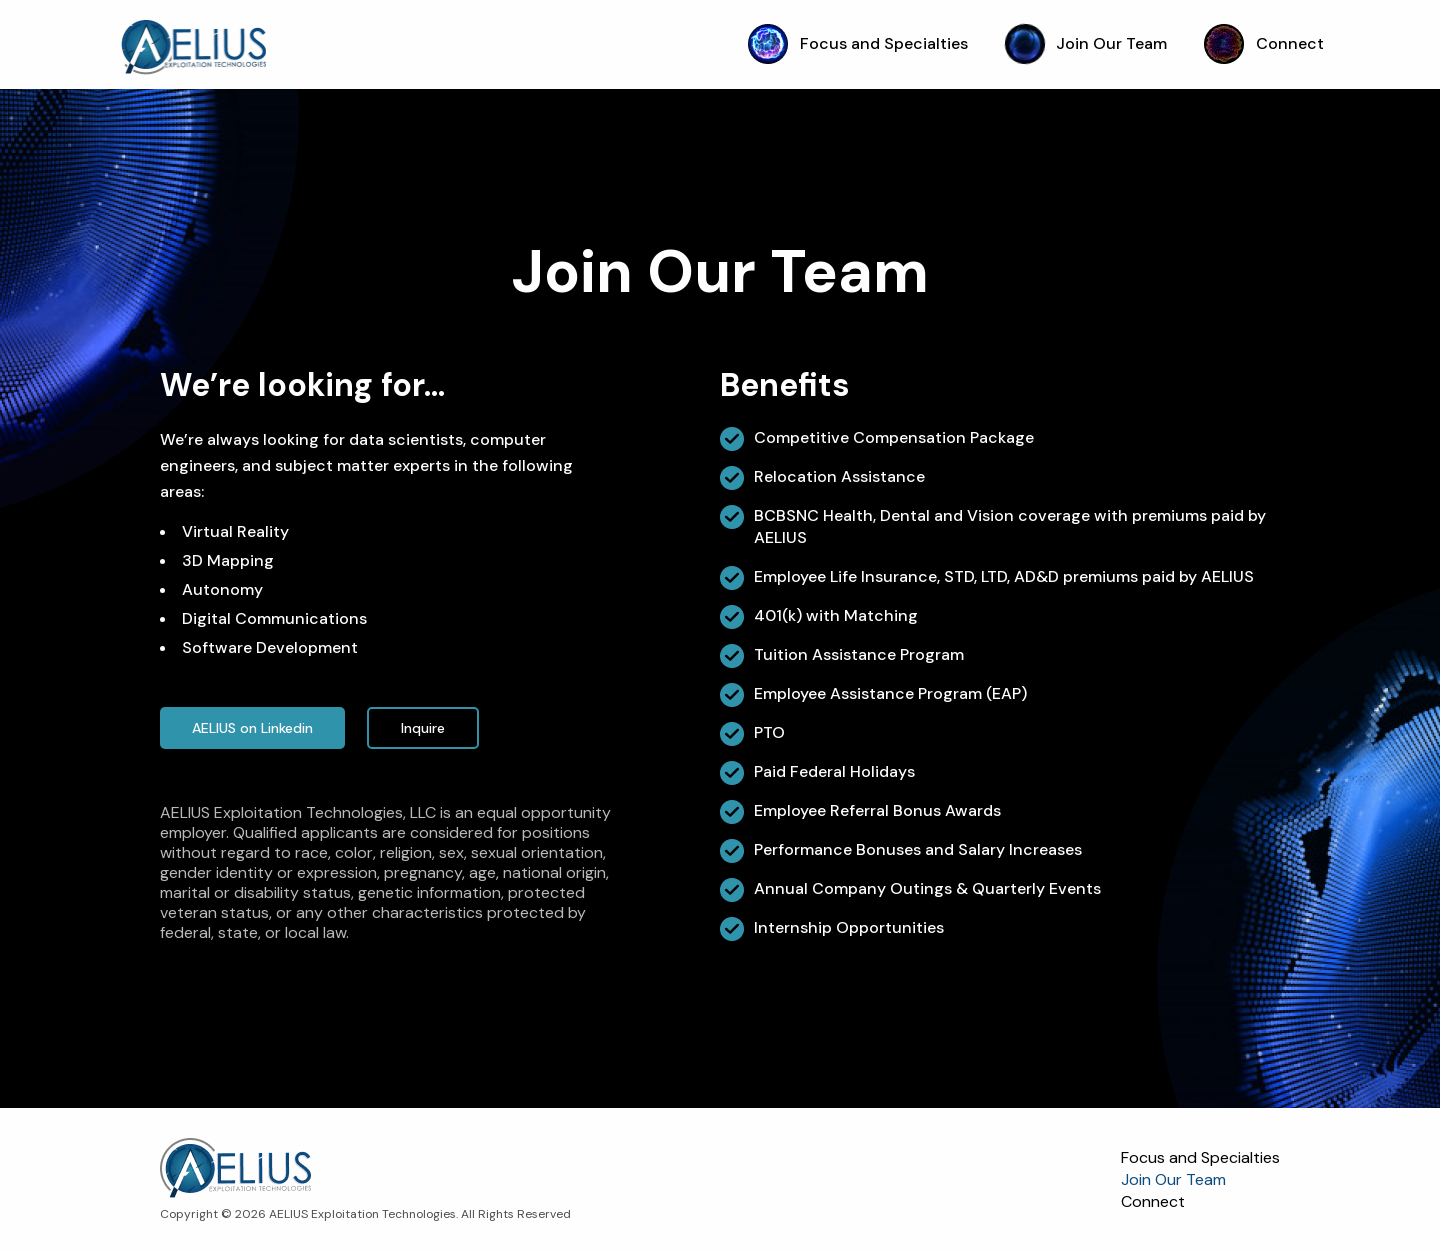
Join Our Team (1086, 43)
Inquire (423, 728)
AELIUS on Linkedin (252, 728)
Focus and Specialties (858, 43)
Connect (1264, 43)
